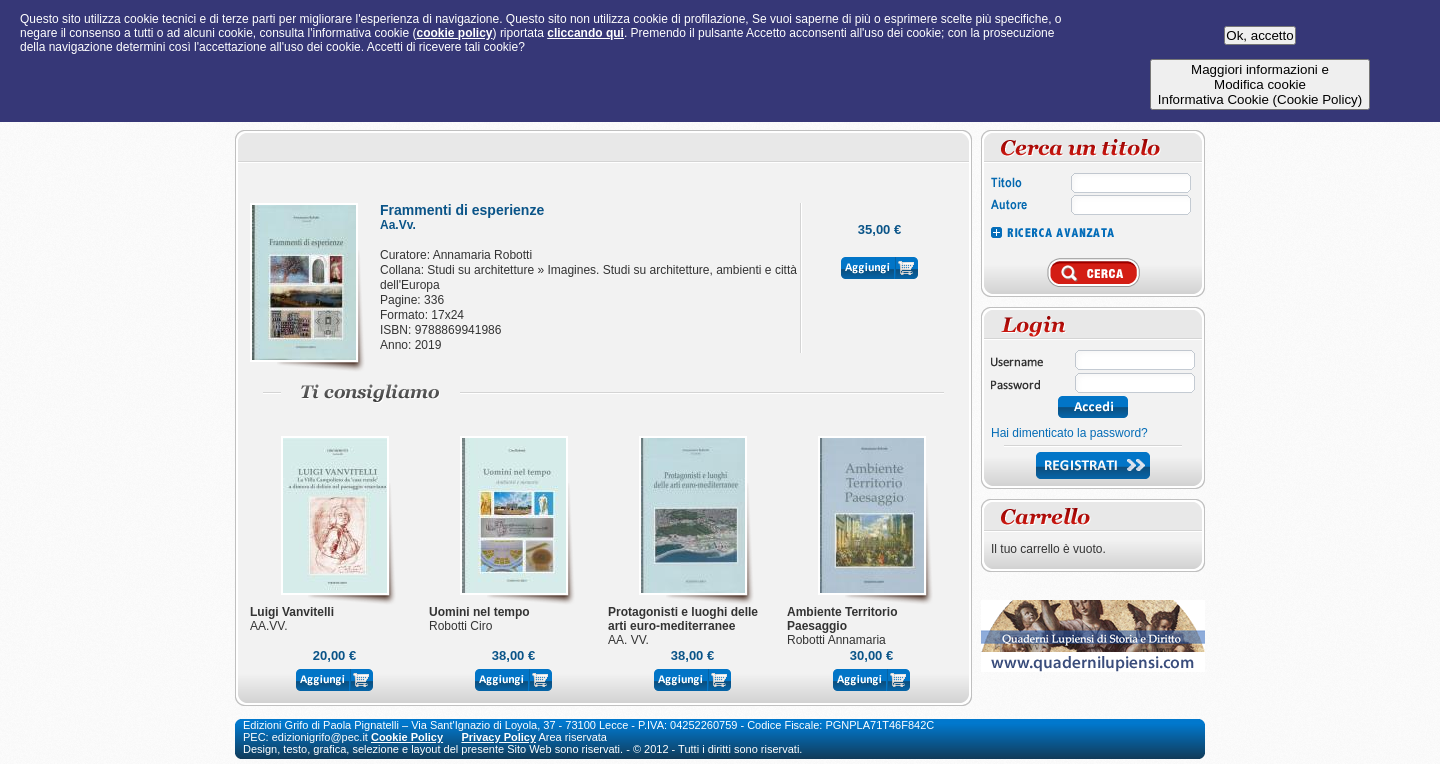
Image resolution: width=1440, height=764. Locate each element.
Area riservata (573, 737)
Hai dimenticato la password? (1069, 433)
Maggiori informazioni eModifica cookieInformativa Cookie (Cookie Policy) (1260, 84)
